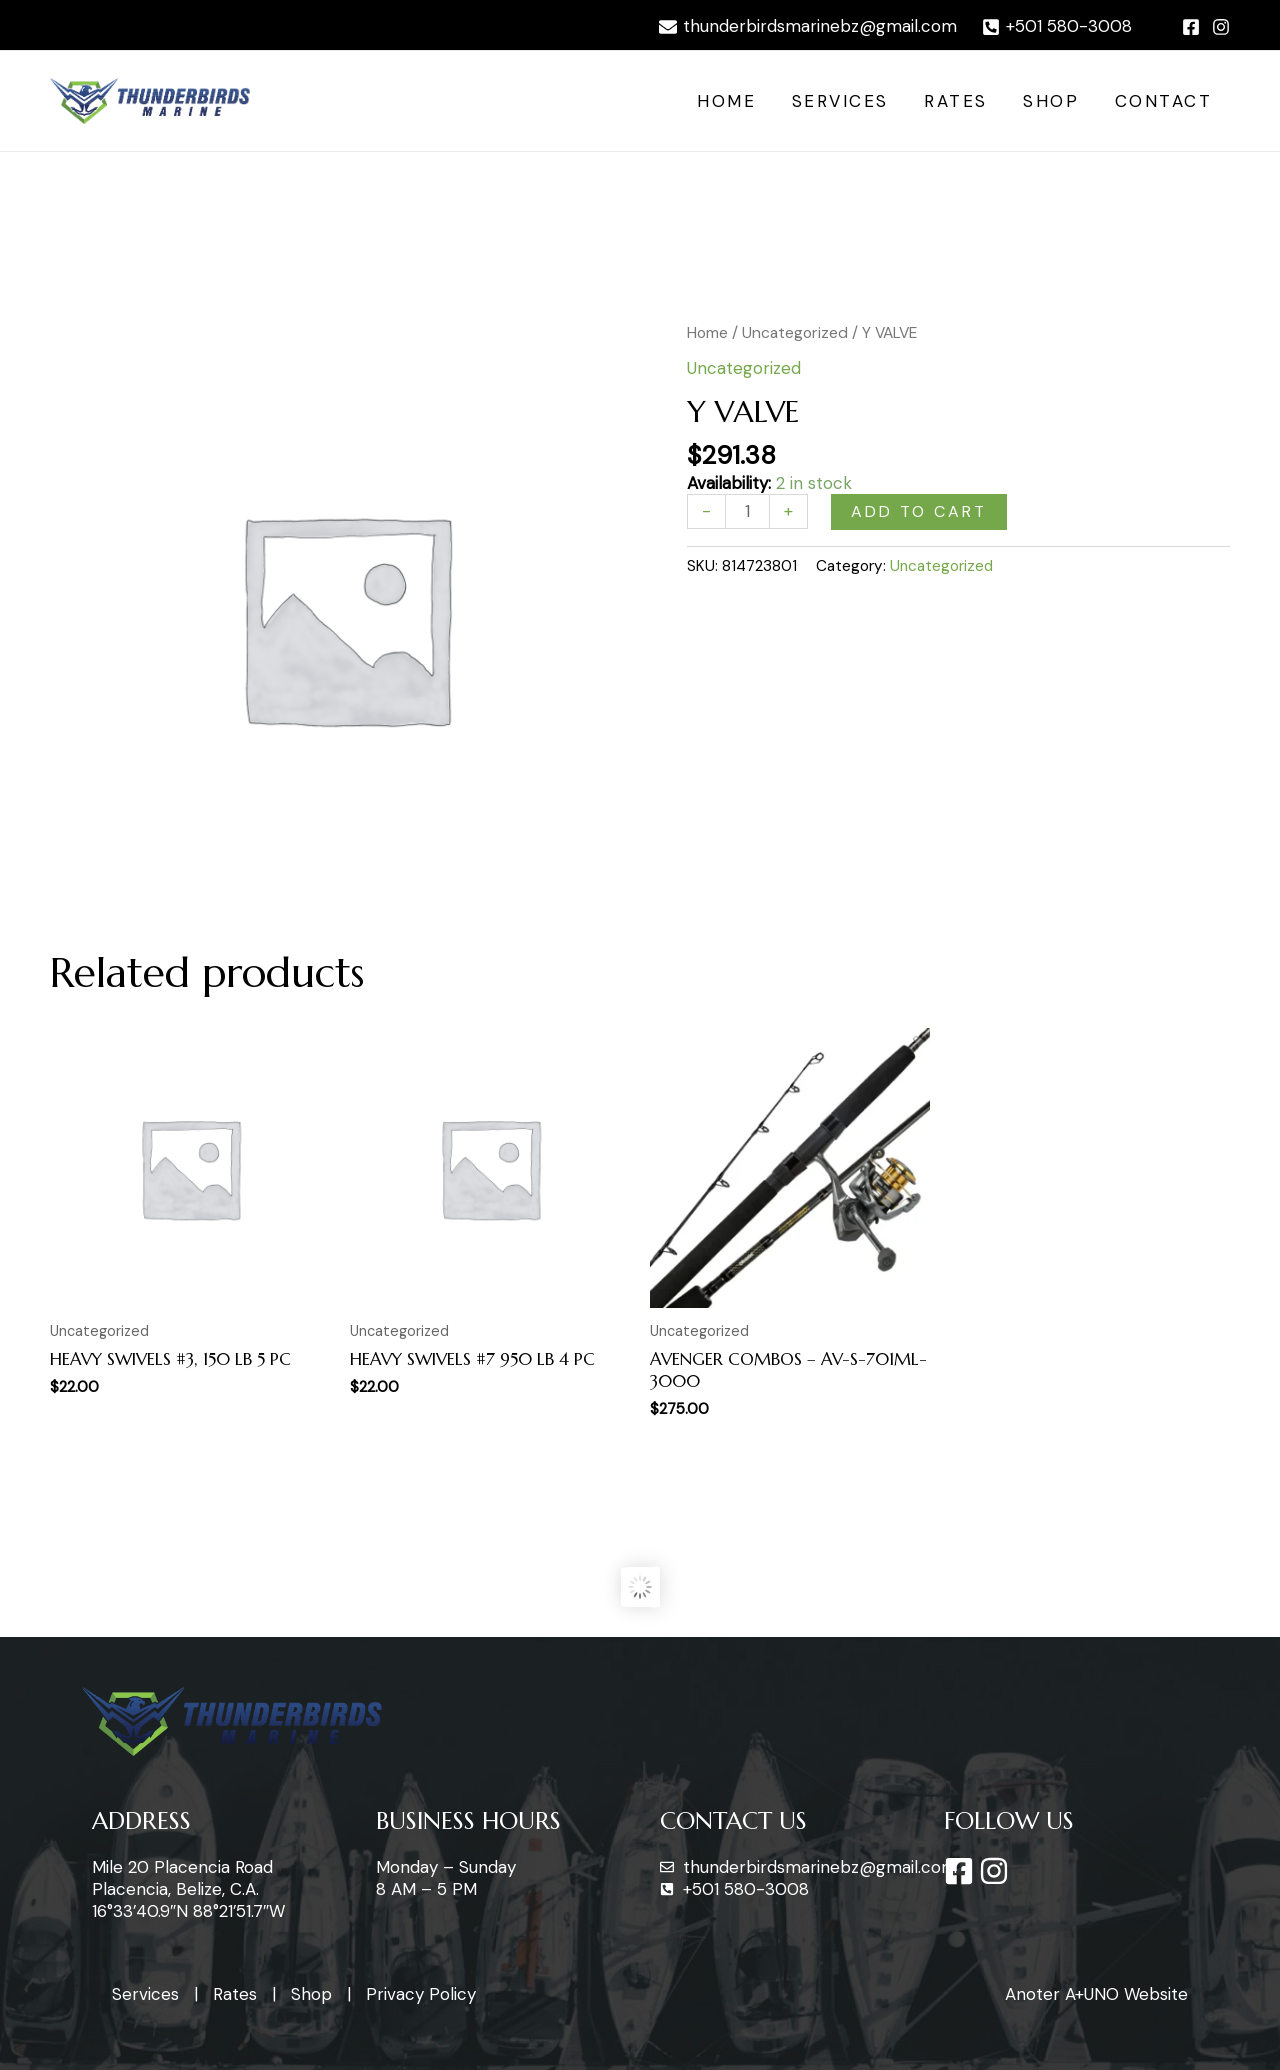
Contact (1165, 101)
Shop (1054, 101)
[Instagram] (1221, 27)
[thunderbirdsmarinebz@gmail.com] (808, 27)
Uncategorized (795, 332)
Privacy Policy (421, 1994)
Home (733, 101)
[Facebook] (1191, 27)
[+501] (1057, 27)
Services (845, 101)
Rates (960, 101)
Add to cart (919, 511)
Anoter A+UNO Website (1096, 1994)
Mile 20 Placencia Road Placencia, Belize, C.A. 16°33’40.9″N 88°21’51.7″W (188, 1889)
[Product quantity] (747, 511)
